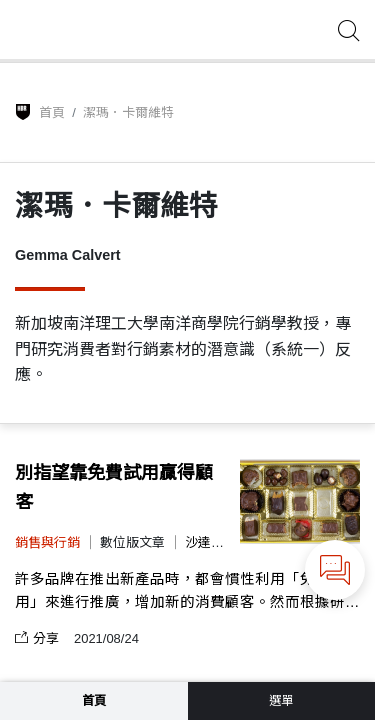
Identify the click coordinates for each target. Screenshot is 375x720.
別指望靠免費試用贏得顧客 (114, 487)
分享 (37, 638)
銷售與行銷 (47, 542)
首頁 (52, 112)
